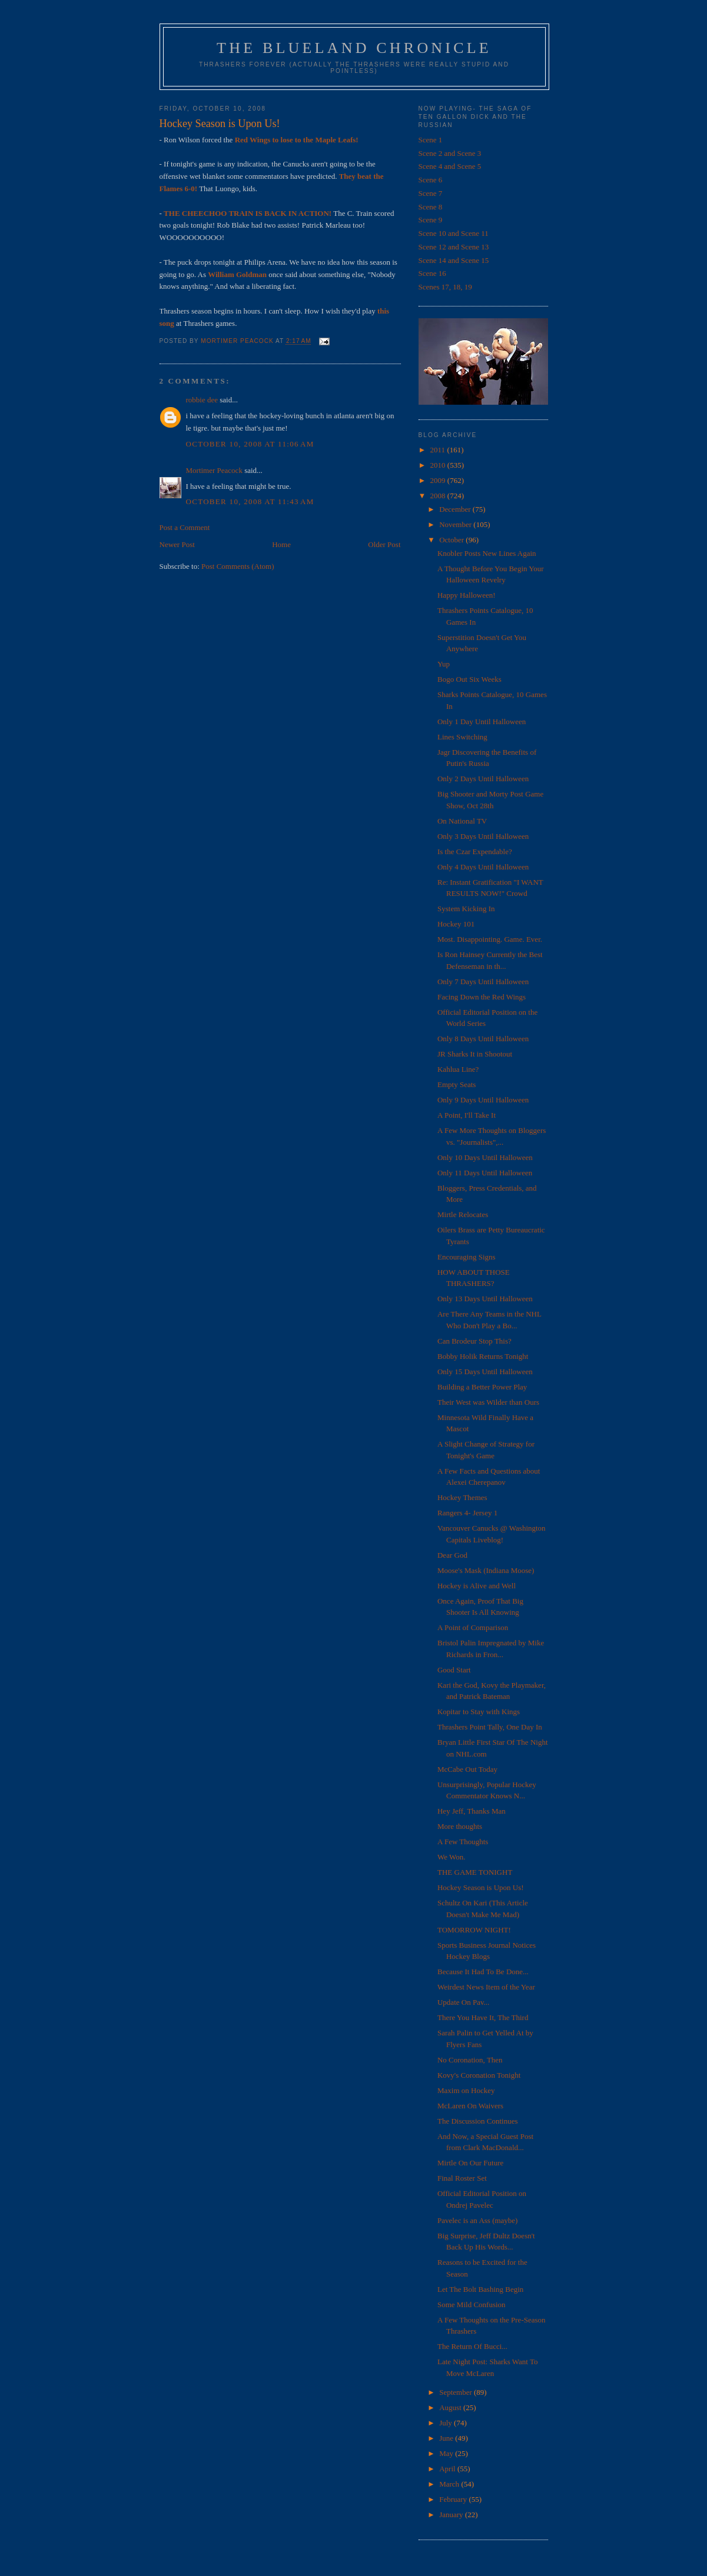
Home (281, 544)
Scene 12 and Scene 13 (454, 246)
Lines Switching (462, 736)
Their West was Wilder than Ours (488, 1402)
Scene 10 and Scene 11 (454, 233)
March (450, 2484)
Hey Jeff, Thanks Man (471, 1811)
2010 (438, 465)
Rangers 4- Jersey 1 (467, 1512)
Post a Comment (185, 527)
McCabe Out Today (467, 1769)
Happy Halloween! (466, 595)
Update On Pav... (463, 2002)
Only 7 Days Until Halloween (483, 981)
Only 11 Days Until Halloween (484, 1172)
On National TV (462, 821)
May (447, 2453)
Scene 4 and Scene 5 (450, 166)
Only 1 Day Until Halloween (481, 721)
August (451, 2407)
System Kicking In (466, 908)
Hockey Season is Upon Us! (480, 1887)
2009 (438, 480)
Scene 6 (431, 179)
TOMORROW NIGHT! (474, 1929)
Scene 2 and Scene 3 (450, 153)
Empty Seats (456, 1084)
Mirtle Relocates (462, 1214)
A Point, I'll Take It (466, 1115)
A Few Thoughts (462, 1841)
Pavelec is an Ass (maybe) (477, 2220)
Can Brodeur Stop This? (474, 1341)
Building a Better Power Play (482, 1386)
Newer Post (177, 544)
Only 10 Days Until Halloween (485, 1157)
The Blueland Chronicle (354, 47)
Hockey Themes (462, 1497)
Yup (443, 663)
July (446, 2422)
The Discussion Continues (477, 2121)
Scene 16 (432, 273)
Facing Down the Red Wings (481, 996)
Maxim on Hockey (465, 2090)
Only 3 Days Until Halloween (483, 836)
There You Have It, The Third (482, 2017)
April (448, 2468)
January (452, 2514)
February (454, 2499)
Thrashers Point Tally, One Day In (489, 1726)
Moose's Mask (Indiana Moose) (485, 1570)
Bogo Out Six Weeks (469, 679)
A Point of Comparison (472, 1627)
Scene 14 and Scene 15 (454, 260)
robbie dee (202, 399)
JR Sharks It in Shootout (474, 1053)
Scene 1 (431, 139)
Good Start (454, 1669)
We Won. (451, 1856)
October (452, 539)
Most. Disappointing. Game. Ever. (489, 939)
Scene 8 (431, 206)
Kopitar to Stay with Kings (478, 1711)
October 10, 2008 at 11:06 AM (250, 443)
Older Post (384, 544)
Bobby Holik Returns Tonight (483, 1356)
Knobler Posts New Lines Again (486, 553)
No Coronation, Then (470, 2059)
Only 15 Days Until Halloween (485, 1371)
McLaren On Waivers (470, 2105)
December (456, 509)
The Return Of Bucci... (472, 2346)
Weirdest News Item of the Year (486, 1986)
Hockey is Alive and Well (476, 1585)
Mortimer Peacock (214, 470)
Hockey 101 (455, 923)
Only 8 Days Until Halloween (483, 1038)
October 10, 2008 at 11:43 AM (250, 501)
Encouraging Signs (466, 1256)
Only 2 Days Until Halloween (483, 778)
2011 (438, 449)
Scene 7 (431, 193)
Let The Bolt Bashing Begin (480, 2289)
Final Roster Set (462, 2178)
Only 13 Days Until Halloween (485, 1298)
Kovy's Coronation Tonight (478, 2075)
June (447, 2438)
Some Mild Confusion (471, 2304)
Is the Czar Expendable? (474, 851)
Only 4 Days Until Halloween (483, 866)
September (456, 2392)
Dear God (452, 1555)
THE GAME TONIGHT (474, 1872)
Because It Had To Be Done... (483, 1971)
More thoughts (459, 1826)
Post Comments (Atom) (237, 566)
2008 (438, 495)
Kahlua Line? (458, 1069)
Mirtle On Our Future (470, 2162)
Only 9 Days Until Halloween (483, 1099)
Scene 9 (431, 219)
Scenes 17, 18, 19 (445, 286)
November (456, 524)
